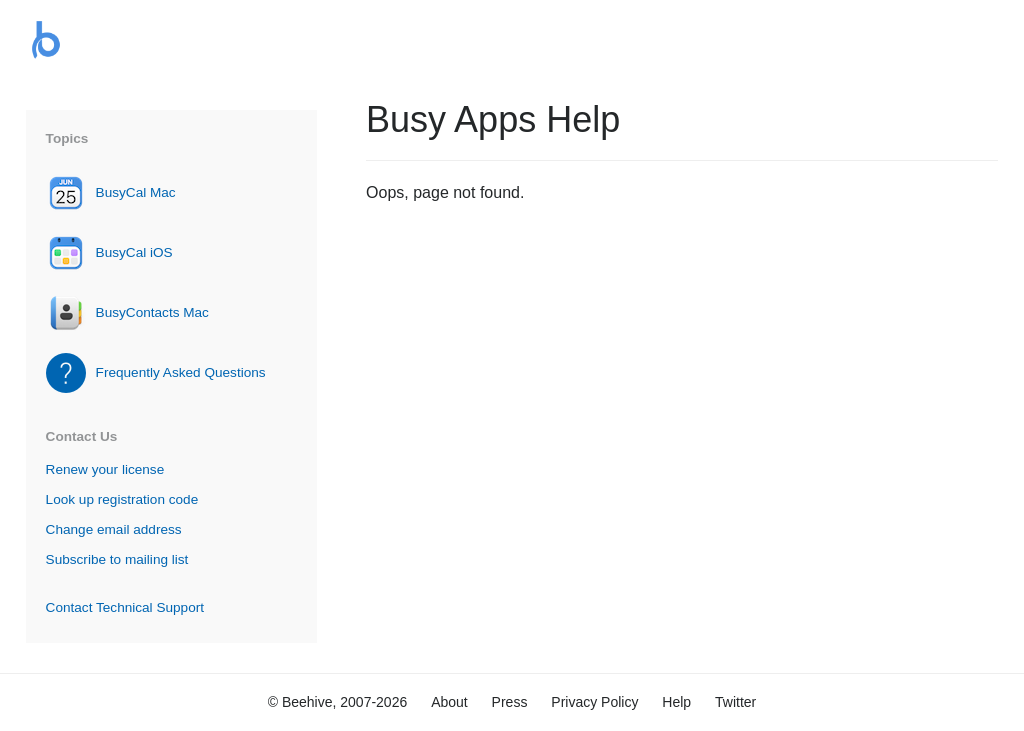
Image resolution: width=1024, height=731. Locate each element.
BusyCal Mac (136, 192)
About (449, 702)
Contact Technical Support (125, 607)
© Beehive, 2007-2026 (338, 702)
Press (510, 702)
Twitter (735, 702)
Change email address (114, 529)
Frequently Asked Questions (181, 372)
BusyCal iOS (134, 252)
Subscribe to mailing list (117, 559)
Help (676, 702)
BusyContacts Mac (152, 312)
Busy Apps (46, 40)
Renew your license (105, 469)
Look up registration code (122, 499)
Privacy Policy (594, 702)
